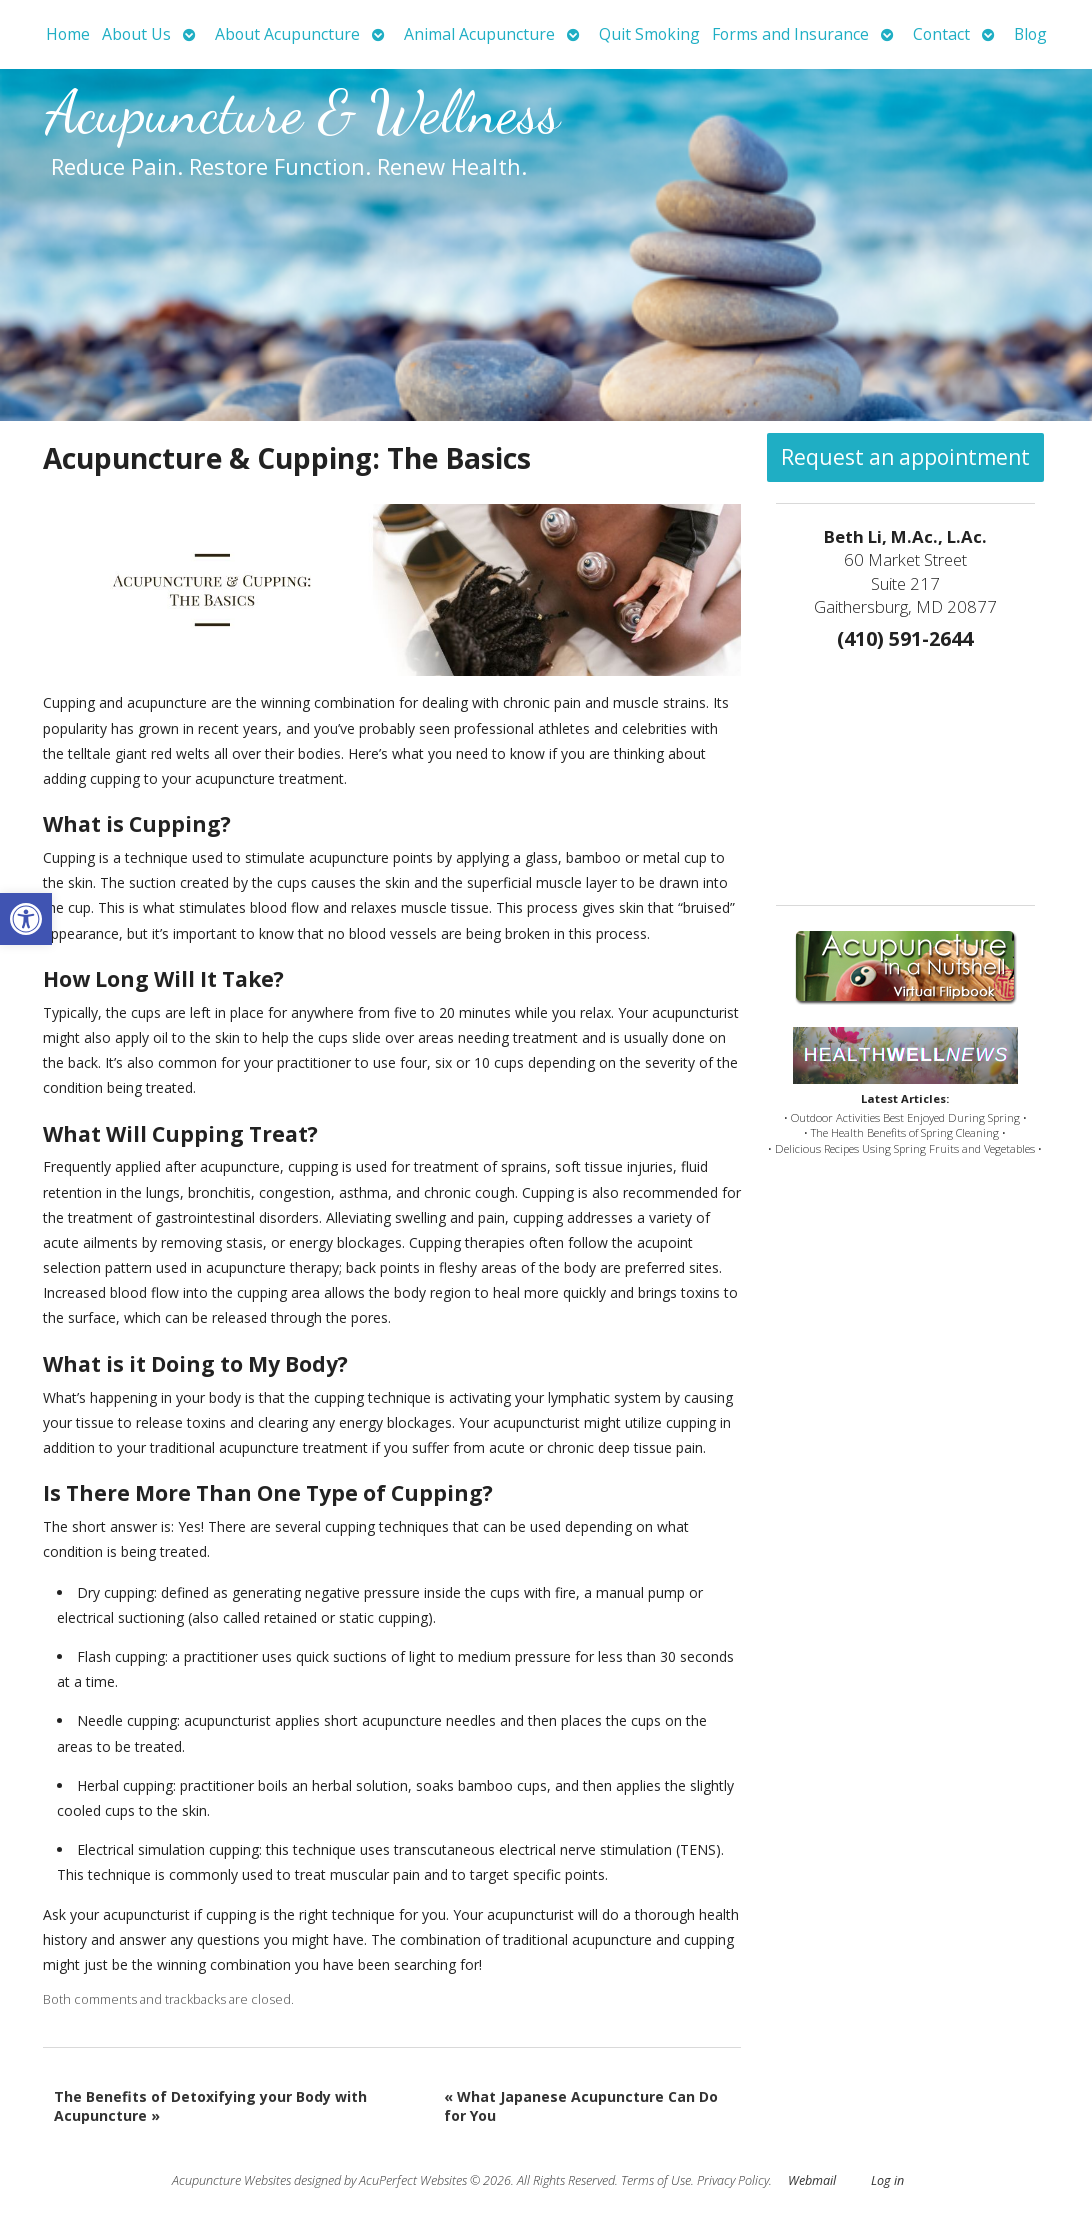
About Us (136, 34)
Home (68, 34)
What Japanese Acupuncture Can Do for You (581, 2106)
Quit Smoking (649, 34)
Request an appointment (905, 457)
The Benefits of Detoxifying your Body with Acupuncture (210, 2106)
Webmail (812, 2180)
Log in (887, 2180)
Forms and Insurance (790, 34)
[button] (26, 919)
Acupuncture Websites (231, 2180)
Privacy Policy (733, 2180)
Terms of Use (656, 2180)
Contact (941, 34)
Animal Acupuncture (479, 34)
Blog (1030, 34)
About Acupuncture (287, 34)
